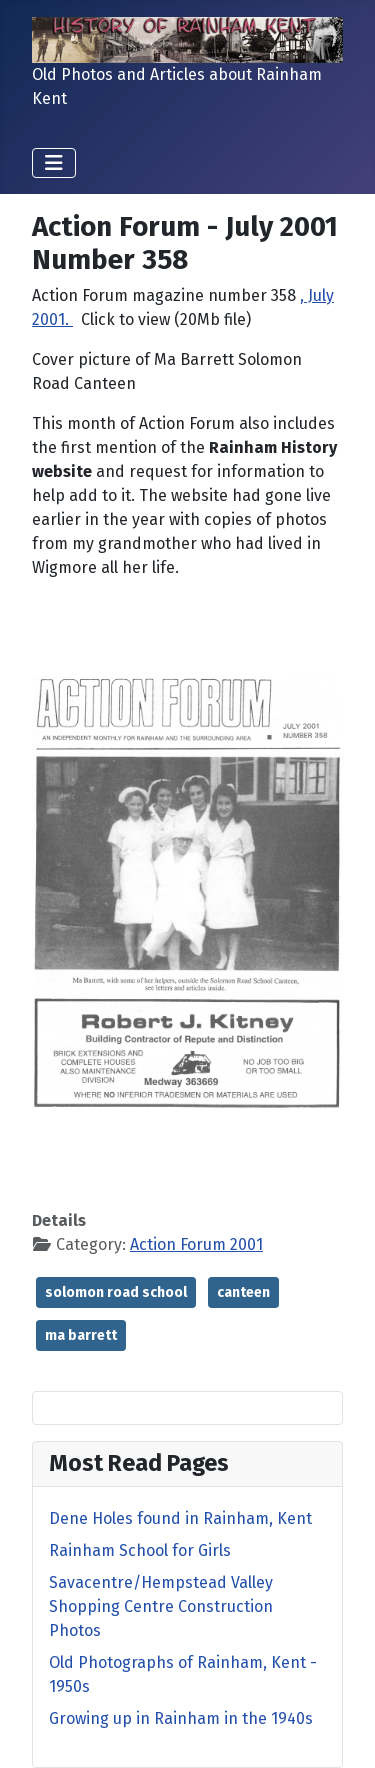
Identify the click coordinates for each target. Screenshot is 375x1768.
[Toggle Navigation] (54, 163)
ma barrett (81, 1335)
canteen (243, 1292)
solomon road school (116, 1292)
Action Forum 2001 (196, 1244)
